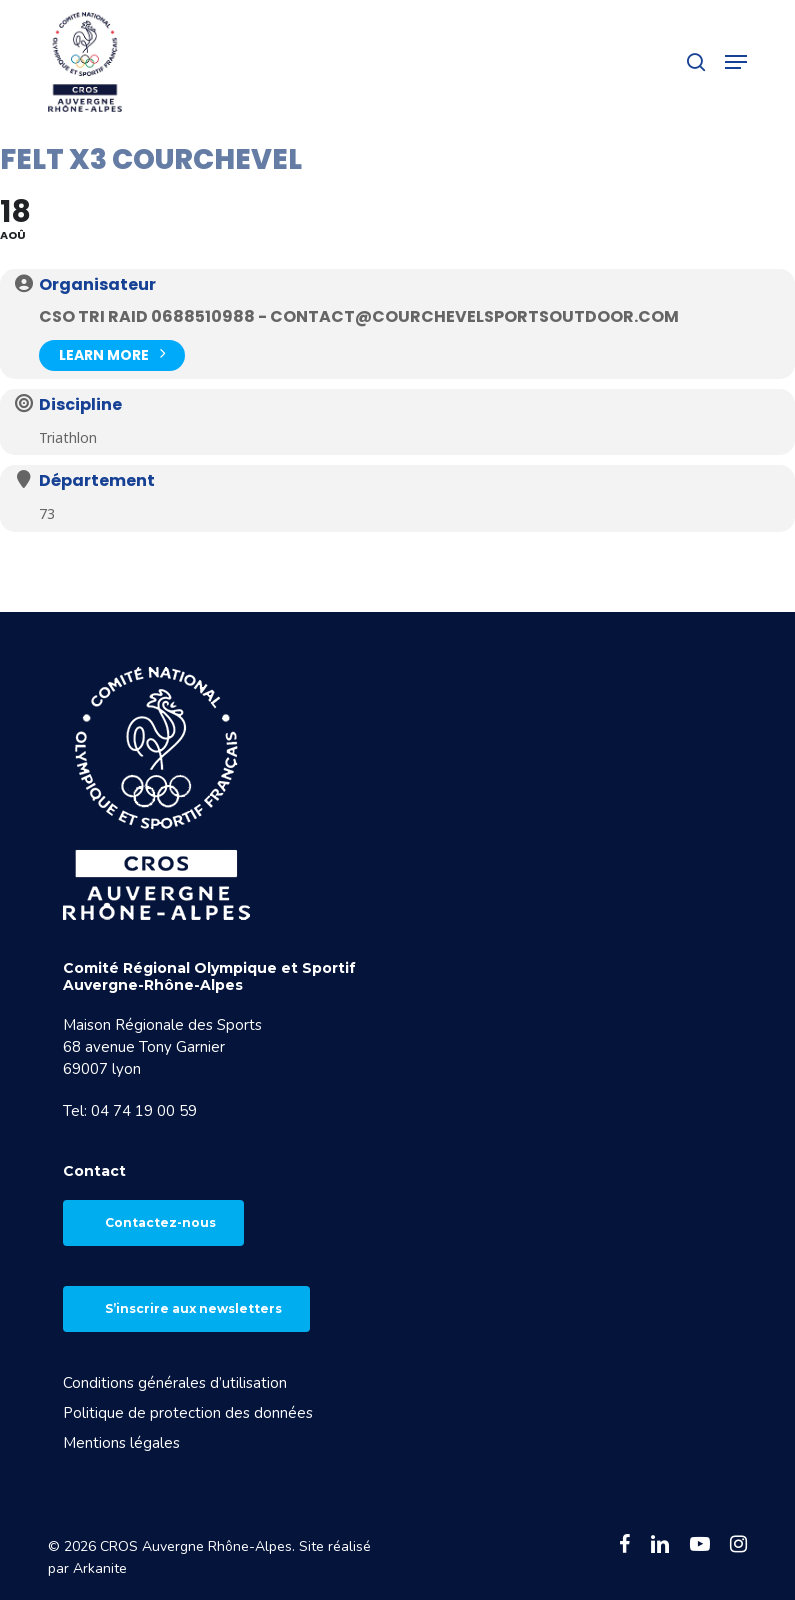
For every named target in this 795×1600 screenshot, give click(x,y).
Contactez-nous (160, 1222)
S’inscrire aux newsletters (193, 1308)
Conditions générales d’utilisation (175, 1383)
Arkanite (100, 1568)
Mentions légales (121, 1443)
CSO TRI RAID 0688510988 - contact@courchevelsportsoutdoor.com (359, 316)
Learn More (112, 353)
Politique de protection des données (188, 1413)
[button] (736, 62)
